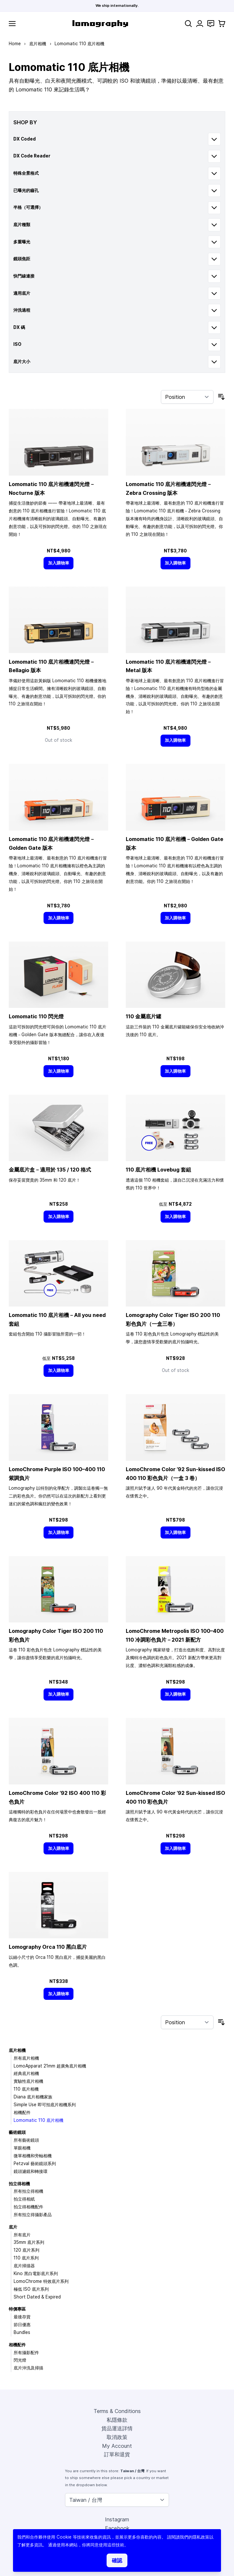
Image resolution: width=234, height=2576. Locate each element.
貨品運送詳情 (117, 2428)
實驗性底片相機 (28, 2081)
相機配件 (22, 2112)
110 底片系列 (26, 2257)
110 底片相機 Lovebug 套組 (158, 1169)
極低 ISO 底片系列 (31, 2289)
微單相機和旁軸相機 (33, 2155)
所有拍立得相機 (28, 2191)
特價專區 (17, 2309)
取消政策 (117, 2437)
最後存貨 (22, 2316)
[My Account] (199, 23)
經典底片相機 (26, 2073)
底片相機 (37, 43)
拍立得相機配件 (28, 2206)
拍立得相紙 (24, 2199)
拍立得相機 (19, 2183)
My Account (117, 2446)
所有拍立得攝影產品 (33, 2214)
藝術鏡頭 (17, 2132)
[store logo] (100, 23)
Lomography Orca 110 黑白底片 (48, 1947)
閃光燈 (20, 2360)
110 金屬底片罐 (143, 1016)
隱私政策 (200, 2537)
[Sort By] (187, 397)
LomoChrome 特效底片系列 (41, 2281)
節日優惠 (22, 2324)
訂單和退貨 (117, 2454)
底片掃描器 (24, 2265)
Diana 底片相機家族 (33, 2096)
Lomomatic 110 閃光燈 (36, 1016)
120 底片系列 (26, 2250)
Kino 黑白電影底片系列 (36, 2273)
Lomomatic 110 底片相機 (38, 2120)
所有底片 (22, 2234)
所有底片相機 (26, 2058)
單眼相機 (22, 2147)
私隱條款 (117, 2420)
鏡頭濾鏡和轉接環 (30, 2171)
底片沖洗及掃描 (28, 2367)
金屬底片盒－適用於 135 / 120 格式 (50, 1169)
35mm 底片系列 (29, 2242)
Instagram (117, 2519)
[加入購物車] (58, 563)
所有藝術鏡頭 (26, 2140)
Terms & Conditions (117, 2411)
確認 (117, 2560)
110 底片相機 (26, 2089)
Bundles (22, 2332)
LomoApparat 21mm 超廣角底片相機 (50, 2065)
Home (15, 43)
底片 (13, 2227)
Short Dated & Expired (37, 2296)
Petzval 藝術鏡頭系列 (35, 2163)
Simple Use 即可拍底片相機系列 (45, 2104)
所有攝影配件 (26, 2352)
